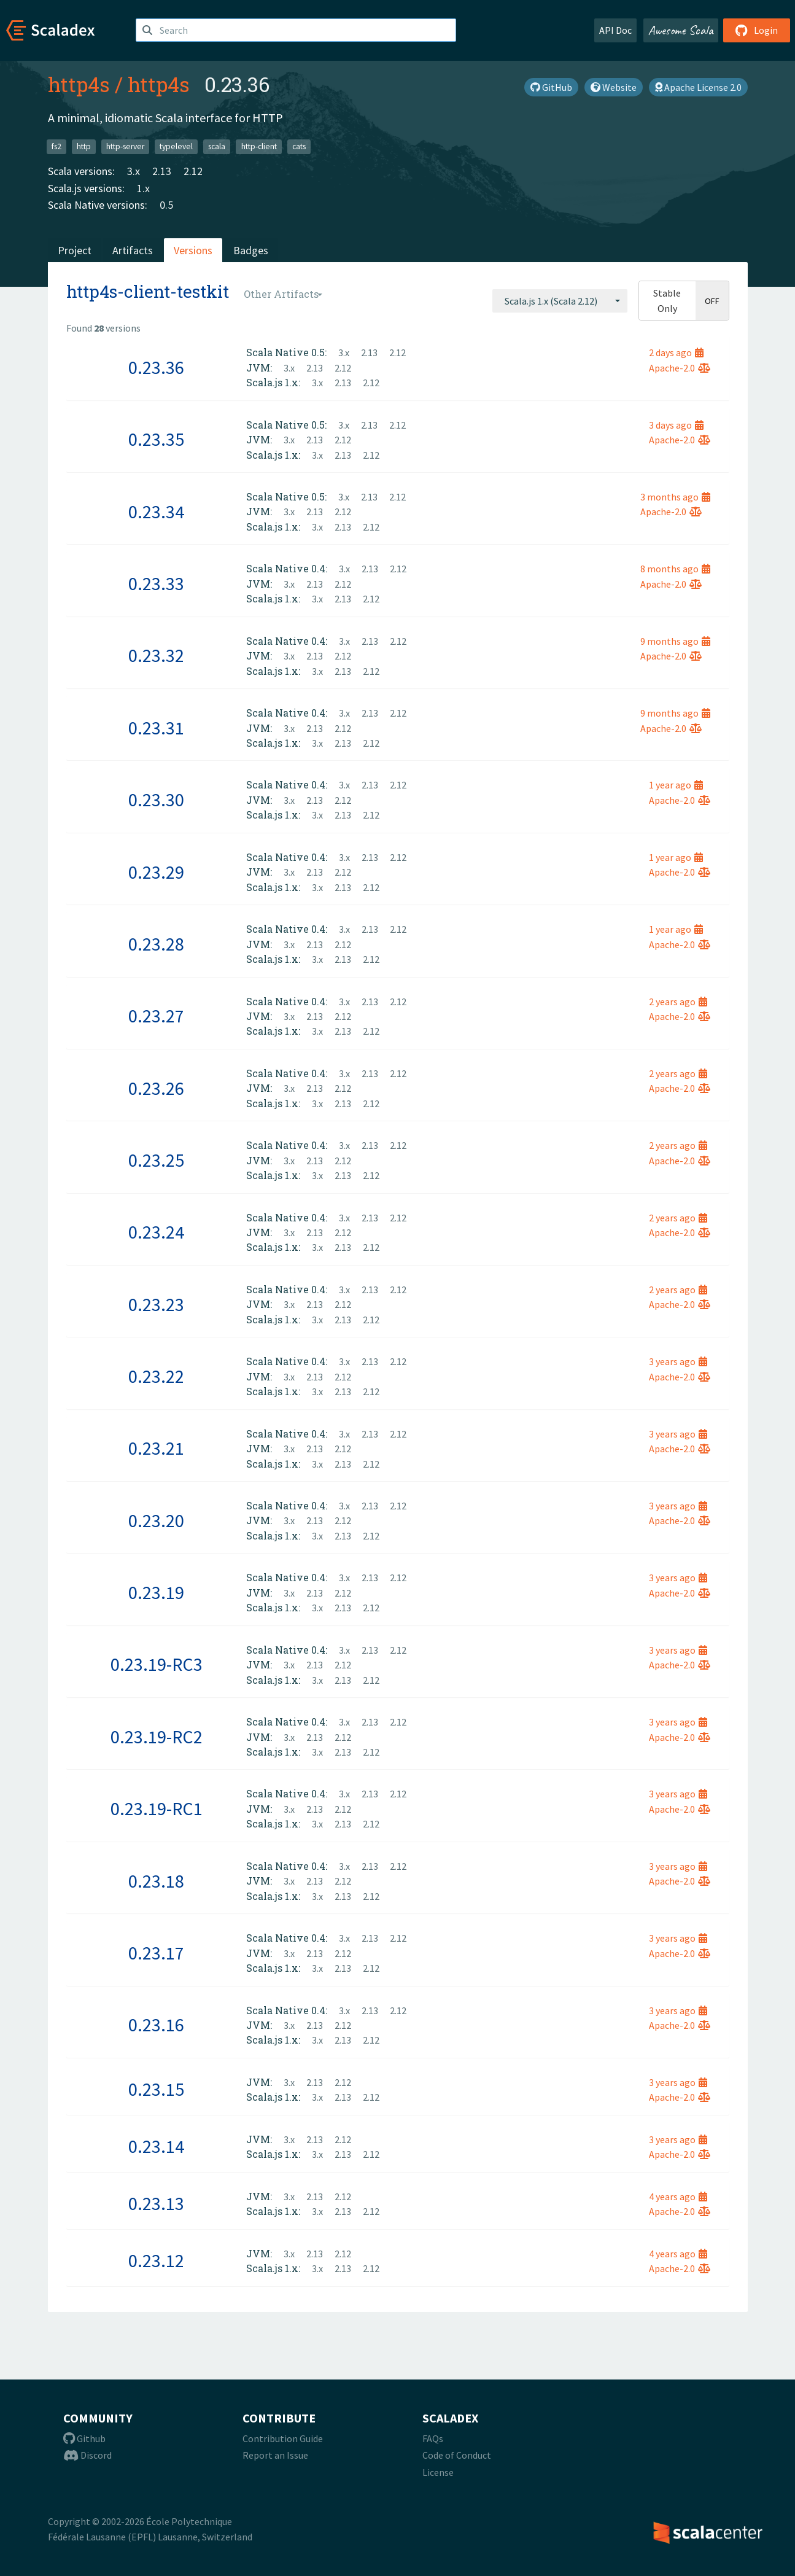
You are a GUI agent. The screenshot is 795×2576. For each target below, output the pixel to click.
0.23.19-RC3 (157, 1664)
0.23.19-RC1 (157, 1808)
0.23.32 (156, 655)
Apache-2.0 (679, 368)
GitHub (551, 87)
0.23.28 (156, 943)
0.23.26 (156, 1088)
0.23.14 (156, 2146)
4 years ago (678, 2196)
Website (614, 87)
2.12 (193, 171)
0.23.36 (156, 367)
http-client (259, 146)
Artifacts (132, 250)
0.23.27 (156, 1015)
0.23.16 (156, 2024)
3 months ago (675, 497)
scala (216, 146)
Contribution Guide (282, 2438)
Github (84, 2438)
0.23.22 (156, 1376)
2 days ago (676, 352)
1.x (143, 188)
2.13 (161, 171)
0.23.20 (156, 1520)
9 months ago (675, 641)
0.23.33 (156, 583)
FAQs (432, 2438)
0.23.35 (156, 439)
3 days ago (676, 425)
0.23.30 (156, 799)
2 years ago (678, 1001)
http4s (79, 84)
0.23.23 (156, 1304)
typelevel (176, 146)
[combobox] (559, 301)
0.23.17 (156, 1952)
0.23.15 (156, 2089)
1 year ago (676, 785)
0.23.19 (156, 1592)
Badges (250, 250)
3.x (133, 171)
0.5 (166, 205)
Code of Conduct (456, 2455)
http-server (125, 146)
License (438, 2472)
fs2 (56, 146)
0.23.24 (156, 1231)
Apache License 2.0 (698, 87)
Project (74, 250)
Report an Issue (275, 2455)
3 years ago (678, 1361)
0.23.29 (156, 872)
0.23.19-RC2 (157, 1736)
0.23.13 (156, 2203)
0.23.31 (156, 727)
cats (299, 146)
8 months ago (675, 568)
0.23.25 (156, 1160)
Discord (87, 2455)
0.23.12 (156, 2260)
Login (756, 30)
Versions (193, 250)
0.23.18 (156, 1881)
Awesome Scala (680, 30)
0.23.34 (156, 511)
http (84, 146)
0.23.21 (156, 1448)
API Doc (615, 30)
